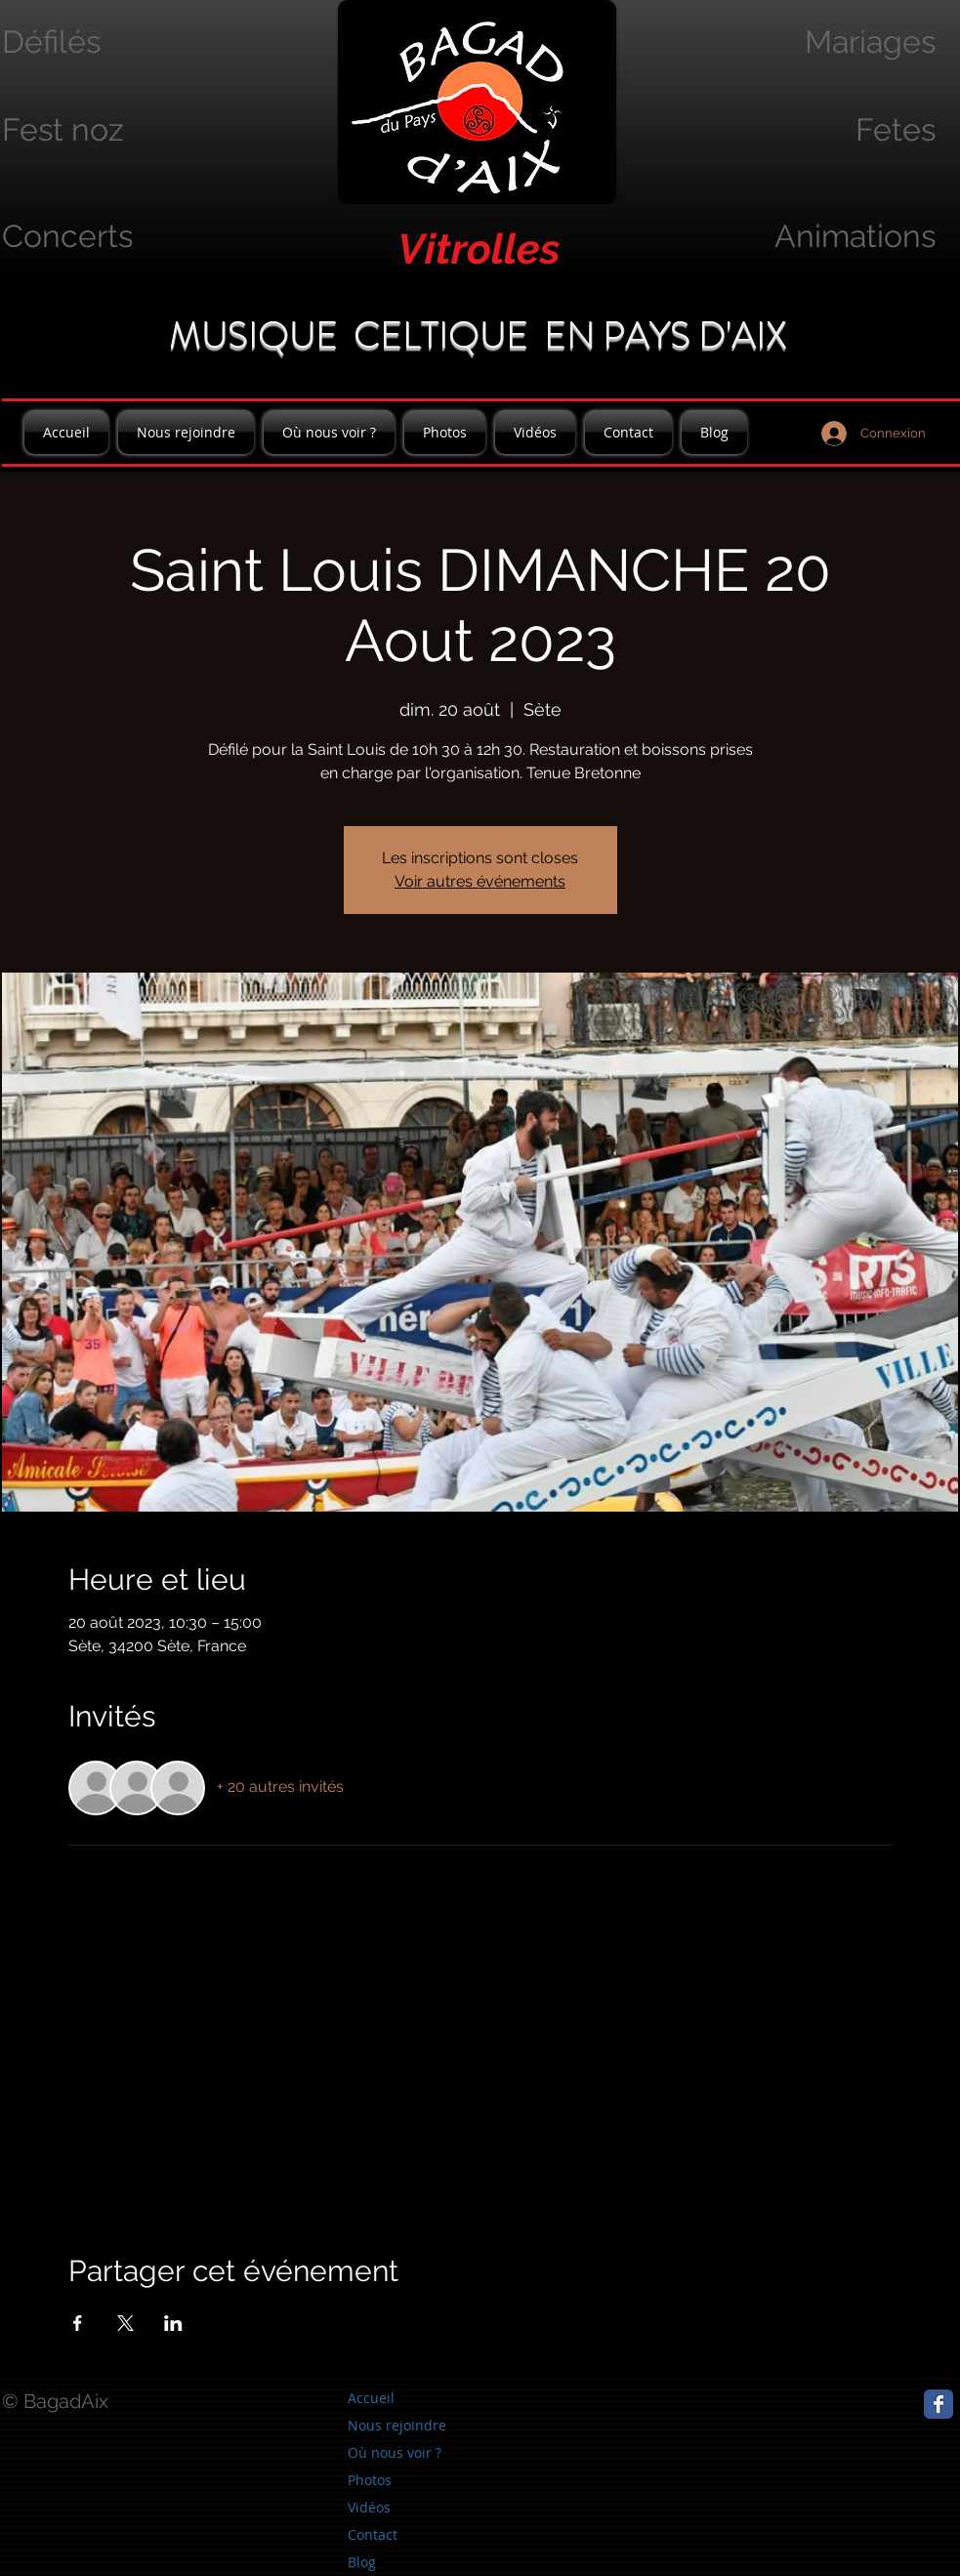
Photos (370, 2480)
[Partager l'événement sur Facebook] (77, 2323)
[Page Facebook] (938, 2404)
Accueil (371, 2398)
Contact (372, 2534)
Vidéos (369, 2507)
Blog (362, 2562)
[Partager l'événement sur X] (125, 2323)
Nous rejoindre (397, 2425)
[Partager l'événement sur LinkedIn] (173, 2323)
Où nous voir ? (394, 2452)
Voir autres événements (480, 881)
